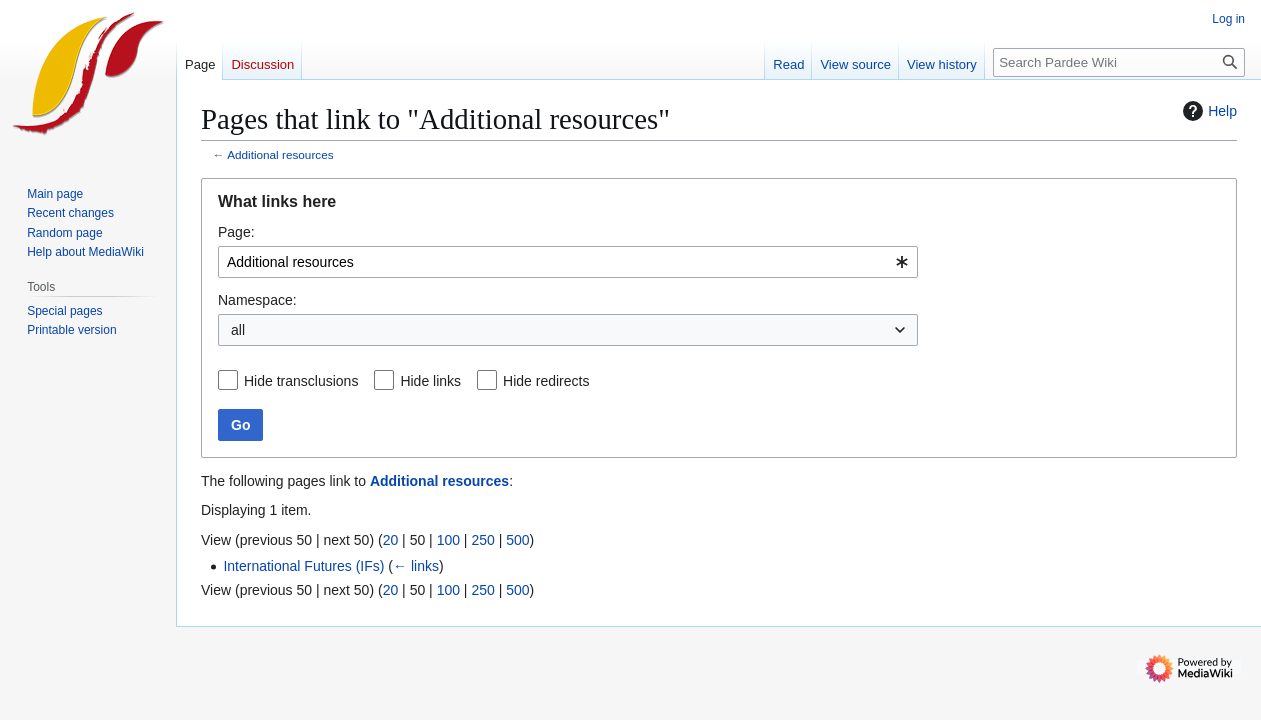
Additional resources (280, 154)
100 (448, 540)
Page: (236, 232)
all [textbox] (238, 330)
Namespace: (257, 300)
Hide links (430, 381)
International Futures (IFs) (303, 566)
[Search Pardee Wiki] (1119, 62)
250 (482, 540)
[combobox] (568, 262)
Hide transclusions (301, 381)
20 (391, 540)
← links (416, 566)
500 (517, 540)
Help (1207, 111)
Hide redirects (546, 381)
